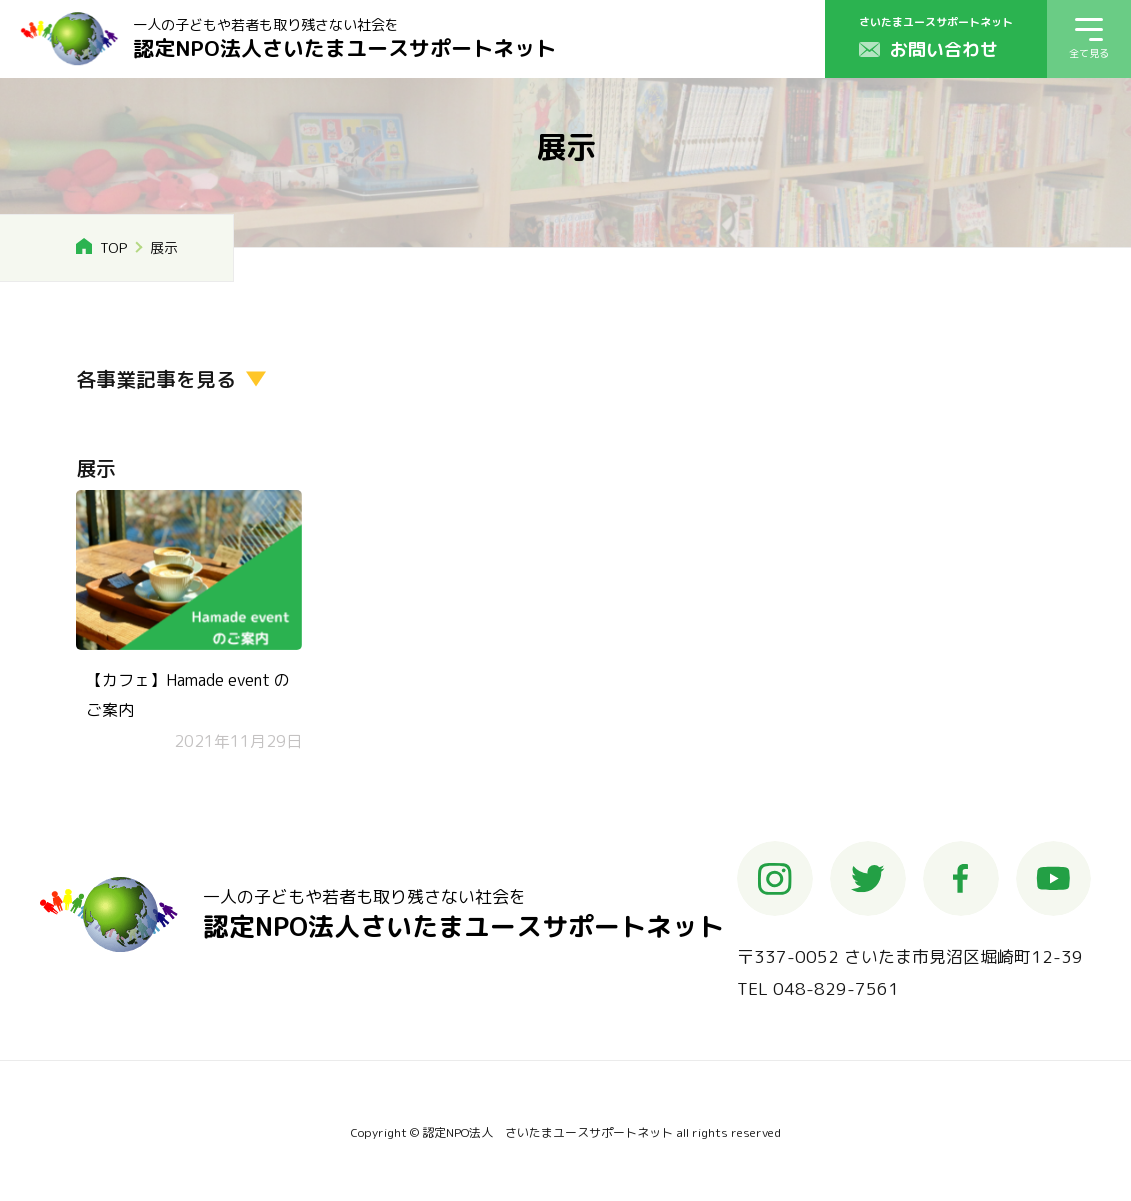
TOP (113, 247)
